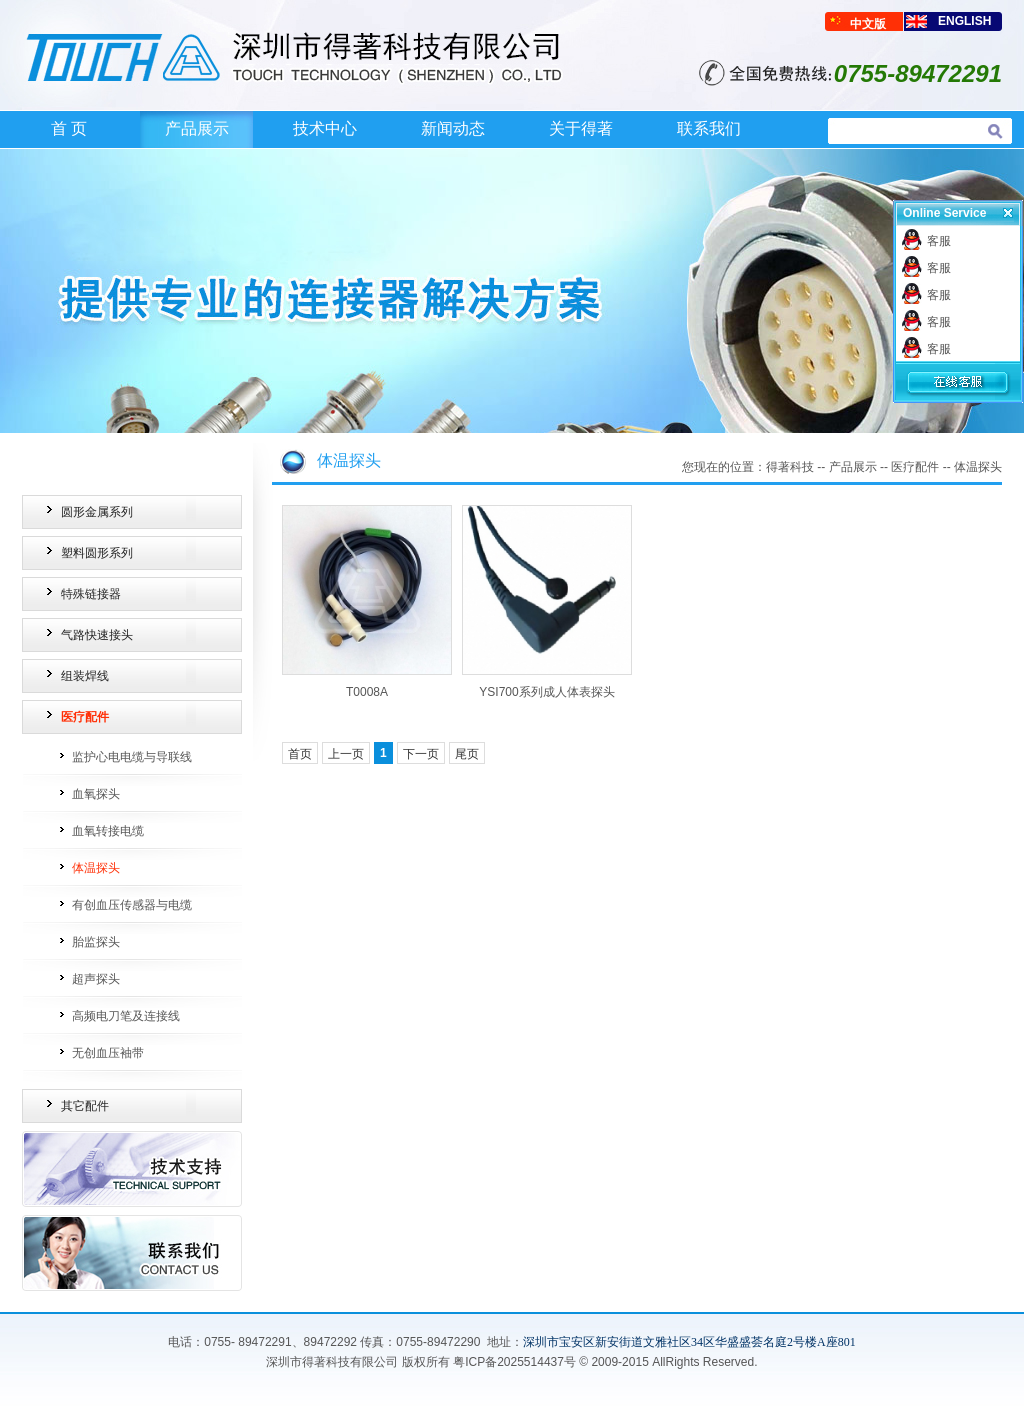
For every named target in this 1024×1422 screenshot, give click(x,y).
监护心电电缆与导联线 (132, 757)
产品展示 (197, 128)
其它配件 (85, 1106)
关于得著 (581, 128)
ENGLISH (964, 21)
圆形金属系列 (97, 512)
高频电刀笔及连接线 (126, 1016)
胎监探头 (96, 942)
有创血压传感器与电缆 (132, 905)
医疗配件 (85, 717)
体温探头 (96, 868)
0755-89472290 (438, 1342)
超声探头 (96, 979)
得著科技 (790, 467)
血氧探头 (96, 794)
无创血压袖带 (108, 1053)
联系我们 (709, 128)
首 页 (69, 128)
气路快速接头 (97, 635)
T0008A (367, 692)
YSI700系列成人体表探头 (546, 692)
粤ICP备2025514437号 (514, 1362)
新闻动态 (453, 128)
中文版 (868, 24)
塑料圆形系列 (97, 553)
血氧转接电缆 (108, 831)
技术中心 (325, 128)
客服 (939, 241)
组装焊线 (85, 676)
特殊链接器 (91, 594)
